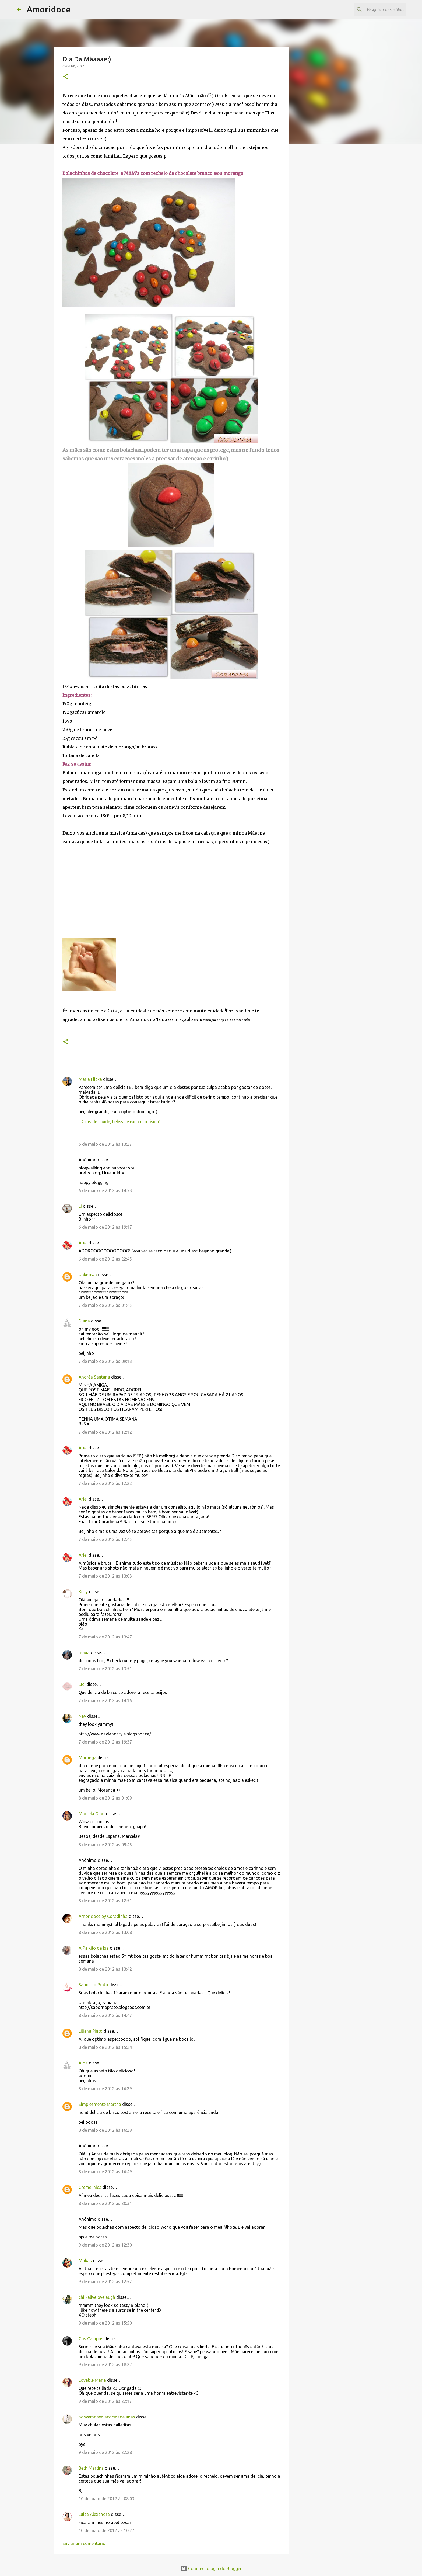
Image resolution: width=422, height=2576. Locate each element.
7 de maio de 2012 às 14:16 (105, 1700)
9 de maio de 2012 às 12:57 (105, 2281)
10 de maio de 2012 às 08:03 (106, 2498)
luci (82, 1684)
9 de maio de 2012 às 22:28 (105, 2452)
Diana (84, 1320)
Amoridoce (49, 9)
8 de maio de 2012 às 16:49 (105, 2171)
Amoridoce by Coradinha (104, 1916)
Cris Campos (91, 2338)
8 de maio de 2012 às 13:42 (105, 1969)
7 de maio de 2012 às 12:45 (105, 1539)
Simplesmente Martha (100, 2104)
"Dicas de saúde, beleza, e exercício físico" (120, 1121)
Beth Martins (91, 2468)
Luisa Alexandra (94, 2514)
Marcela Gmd (92, 1813)
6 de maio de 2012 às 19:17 (105, 1227)
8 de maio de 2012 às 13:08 (105, 1932)
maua (84, 1652)
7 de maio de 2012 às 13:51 (105, 1668)
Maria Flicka (90, 1079)
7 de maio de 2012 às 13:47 (105, 1636)
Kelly (83, 1591)
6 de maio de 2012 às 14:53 (105, 1190)
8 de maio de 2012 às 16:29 (105, 2088)
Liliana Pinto (91, 2031)
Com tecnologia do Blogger (211, 2568)
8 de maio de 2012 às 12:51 (105, 1900)
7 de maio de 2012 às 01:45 (105, 1305)
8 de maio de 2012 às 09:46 (105, 1844)
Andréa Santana (94, 1376)
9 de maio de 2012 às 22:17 (105, 2401)
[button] (65, 77)
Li (80, 1206)
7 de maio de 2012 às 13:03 (105, 1576)
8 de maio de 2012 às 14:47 (105, 2015)
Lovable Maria (92, 2380)
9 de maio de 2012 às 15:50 (105, 2323)
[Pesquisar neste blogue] (378, 9)
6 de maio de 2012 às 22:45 (105, 1258)
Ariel (83, 1242)
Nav (82, 1716)
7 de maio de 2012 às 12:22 (105, 1483)
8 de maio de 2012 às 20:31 (105, 2203)
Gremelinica (90, 2187)
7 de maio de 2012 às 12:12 (105, 1432)
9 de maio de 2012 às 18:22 (105, 2364)
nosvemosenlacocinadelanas (107, 2416)
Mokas (85, 2260)
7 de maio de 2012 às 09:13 (105, 1361)
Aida (83, 2062)
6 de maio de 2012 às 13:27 (105, 1144)
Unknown (88, 1274)
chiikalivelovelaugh (97, 2297)
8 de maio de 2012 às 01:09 (105, 1798)
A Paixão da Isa (94, 1948)
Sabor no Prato (93, 1984)
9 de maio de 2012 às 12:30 (105, 2244)
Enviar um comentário (83, 2543)
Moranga (87, 1757)
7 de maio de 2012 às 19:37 (105, 1742)
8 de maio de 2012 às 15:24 (105, 2047)
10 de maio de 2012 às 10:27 (106, 2530)
